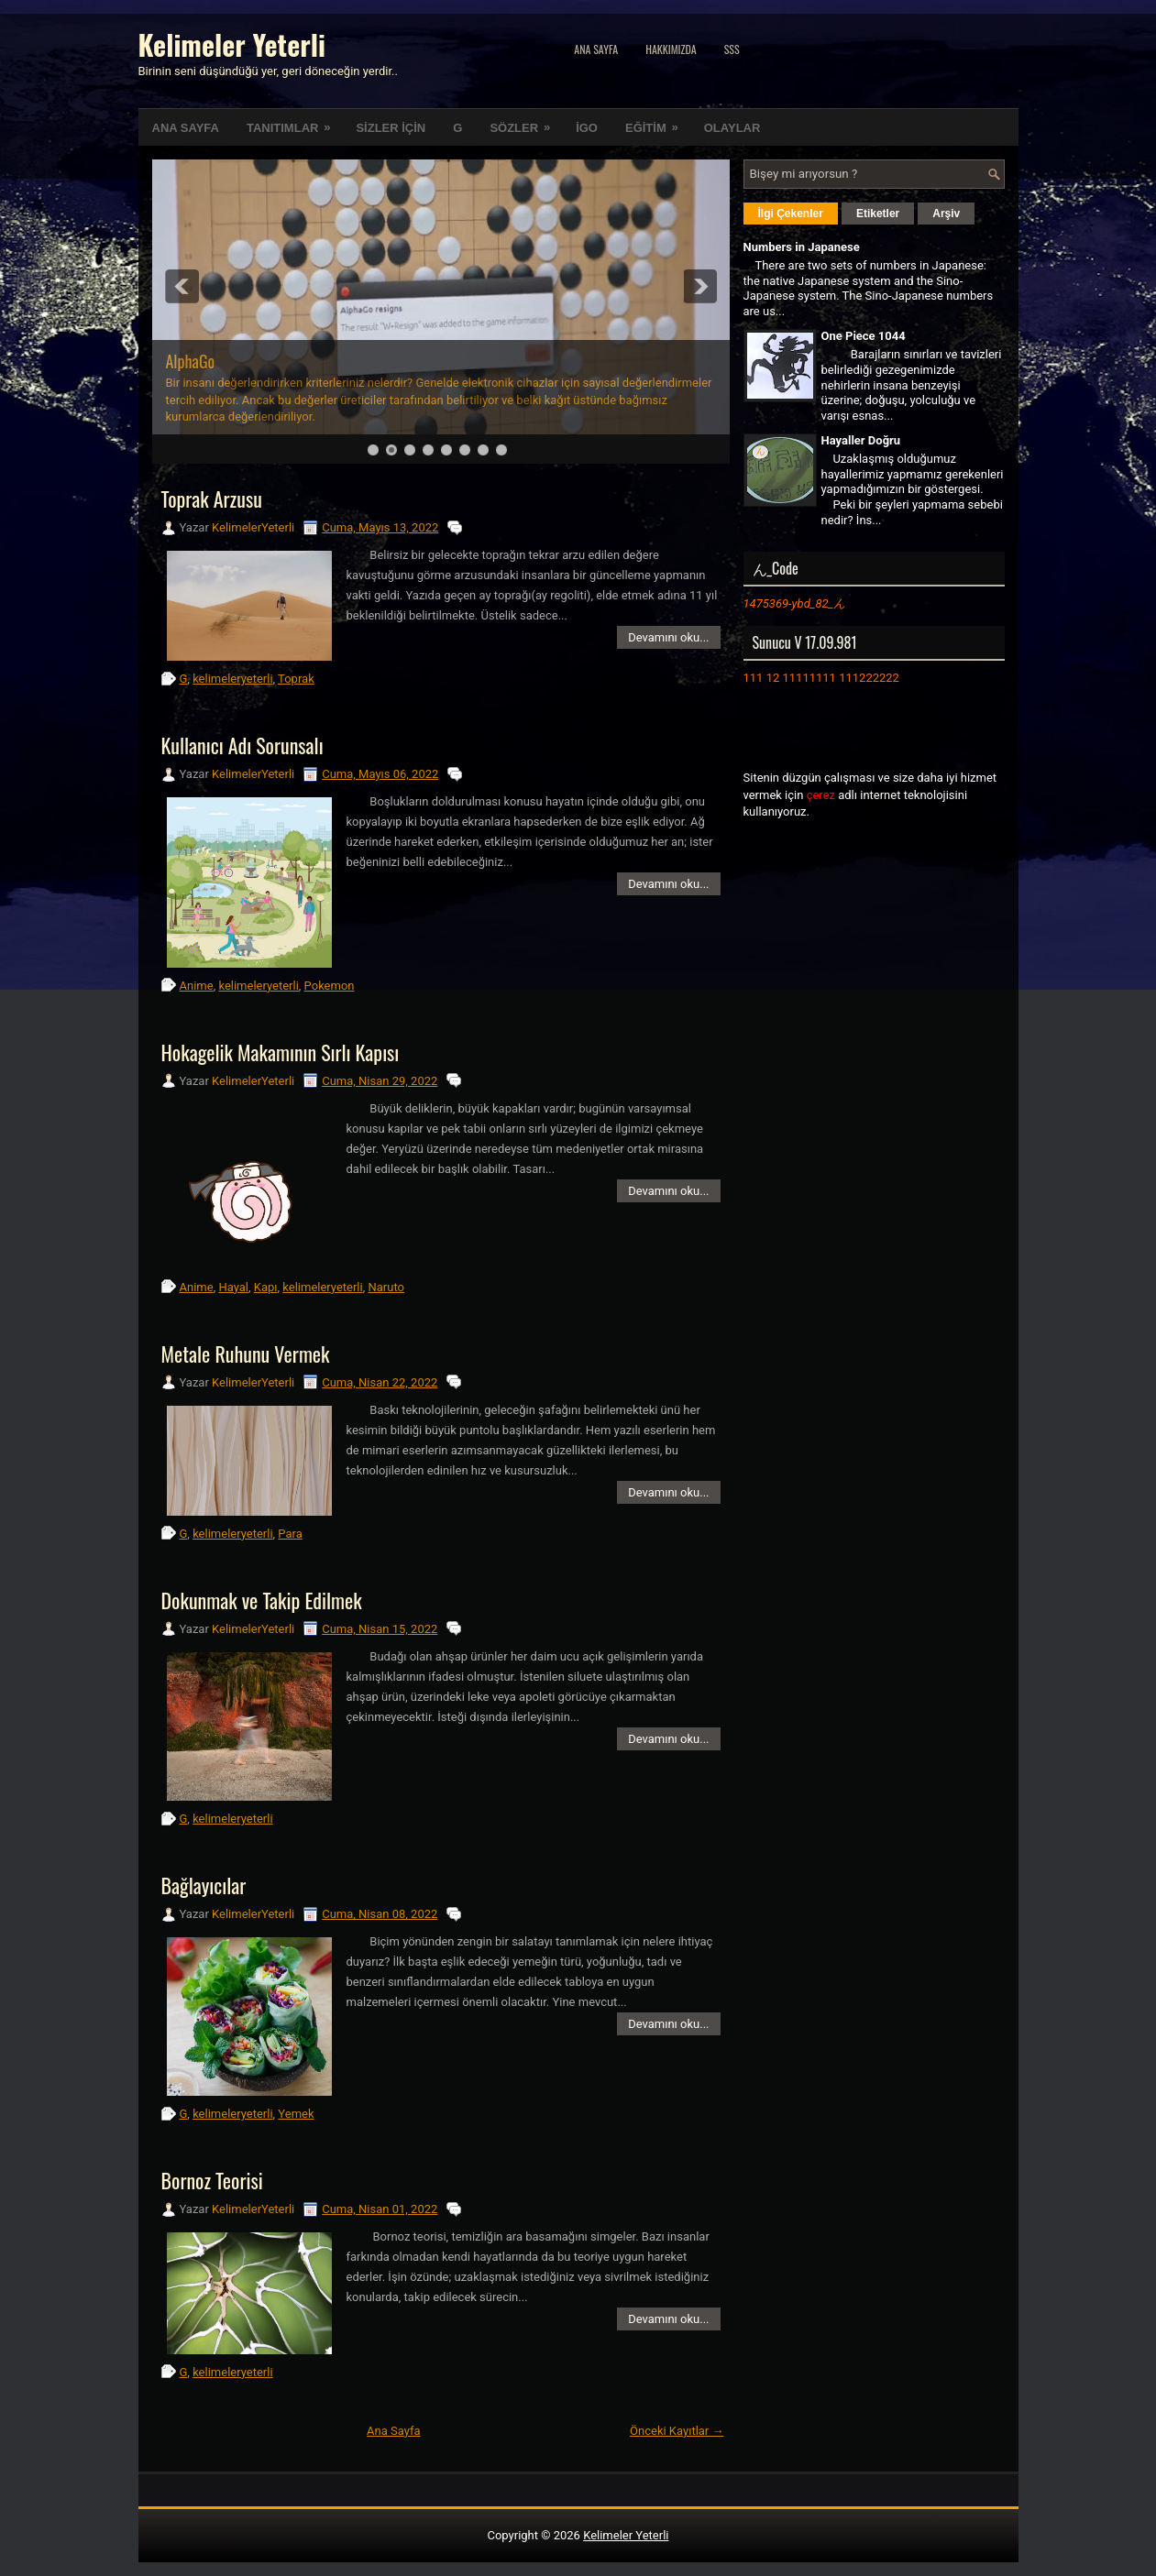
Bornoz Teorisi (212, 2180)
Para (290, 1533)
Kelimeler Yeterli (231, 44)
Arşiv (946, 213)
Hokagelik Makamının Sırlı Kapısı (280, 1052)
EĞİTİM (657, 122)
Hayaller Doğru (861, 440)
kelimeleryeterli (232, 678)
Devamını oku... (668, 637)
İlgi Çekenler (790, 213)
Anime (197, 985)
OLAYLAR (732, 128)
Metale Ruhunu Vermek (245, 1353)
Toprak (296, 678)
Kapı (266, 1287)
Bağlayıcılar (204, 1885)
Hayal (233, 1287)
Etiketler (877, 213)
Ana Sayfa (596, 49)
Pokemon (329, 985)
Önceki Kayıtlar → (676, 2431)
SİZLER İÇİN (390, 128)
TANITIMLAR (294, 122)
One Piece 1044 (863, 336)
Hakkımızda (671, 49)
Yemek (296, 2114)
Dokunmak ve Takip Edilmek (261, 1600)
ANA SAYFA (185, 128)
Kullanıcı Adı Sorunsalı (242, 745)
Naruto (386, 1287)
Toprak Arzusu (211, 498)
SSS (732, 49)
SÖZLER (526, 122)
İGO (587, 128)
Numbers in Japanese (801, 247)
